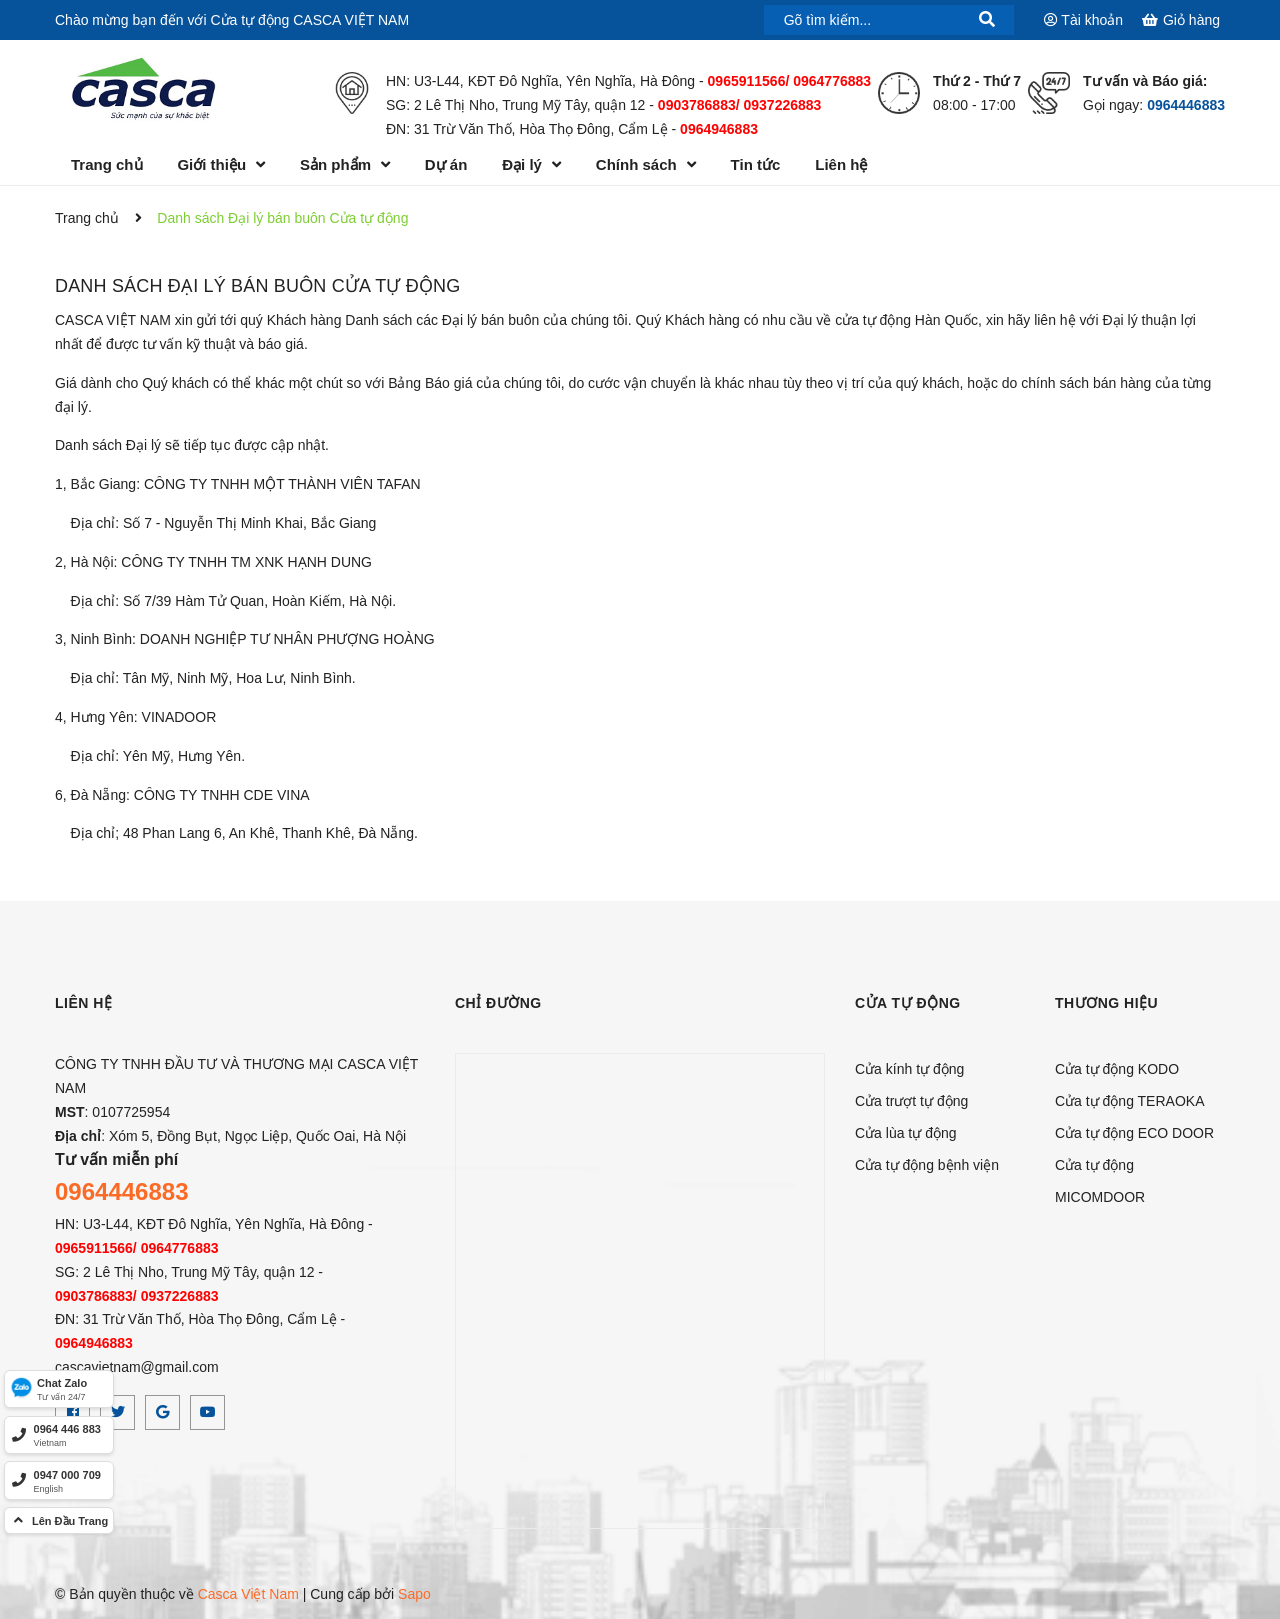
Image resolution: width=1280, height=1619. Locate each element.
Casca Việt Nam (248, 1594)
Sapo (414, 1594)
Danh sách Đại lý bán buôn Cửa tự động (257, 286)
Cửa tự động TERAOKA (1129, 1101)
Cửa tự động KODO (1117, 1069)
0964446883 (1186, 105)
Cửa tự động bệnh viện (927, 1165)
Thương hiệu (1106, 1003)
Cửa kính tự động (909, 1069)
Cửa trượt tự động (911, 1101)
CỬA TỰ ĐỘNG (908, 1003)
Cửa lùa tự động (906, 1133)
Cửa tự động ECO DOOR (1134, 1133)
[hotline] (59, 1435)
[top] (59, 1520)
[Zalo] (59, 1389)
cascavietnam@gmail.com (137, 1367)
